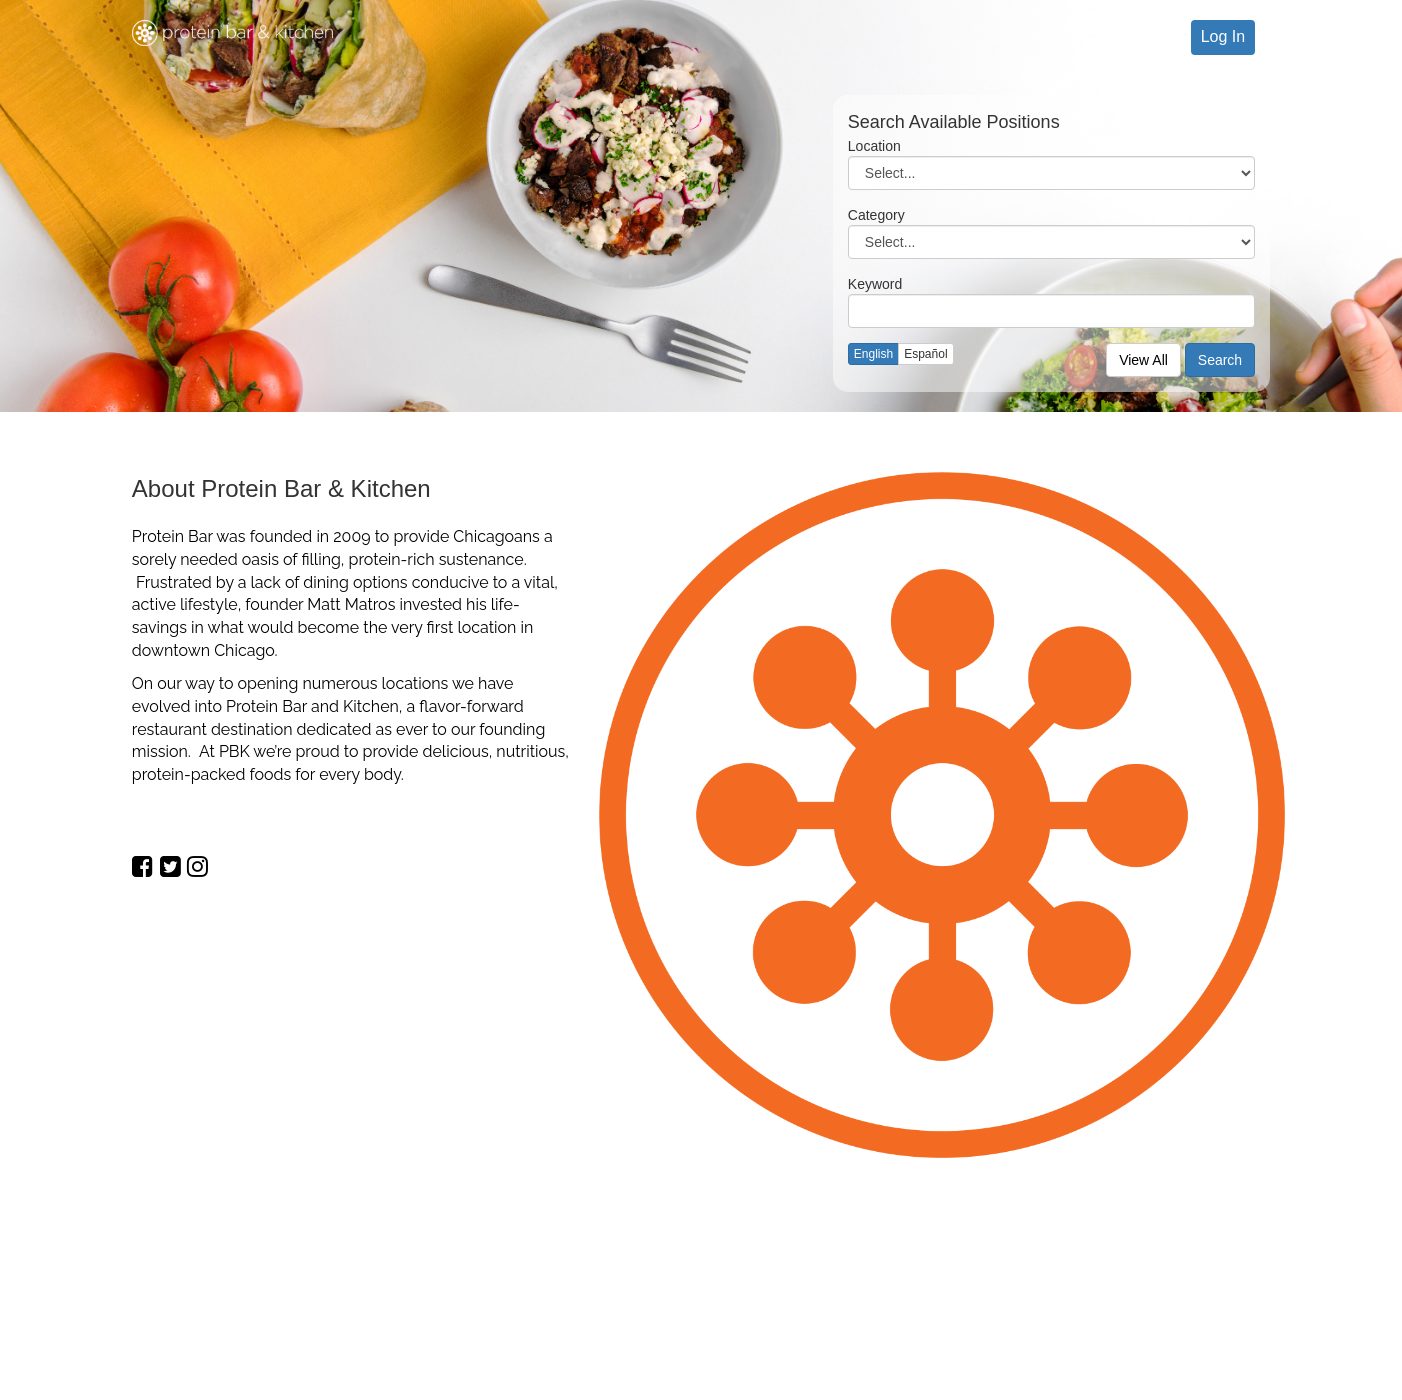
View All (1143, 360)
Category (876, 215)
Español (925, 354)
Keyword (875, 284)
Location (874, 146)
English (873, 354)
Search (1220, 360)
